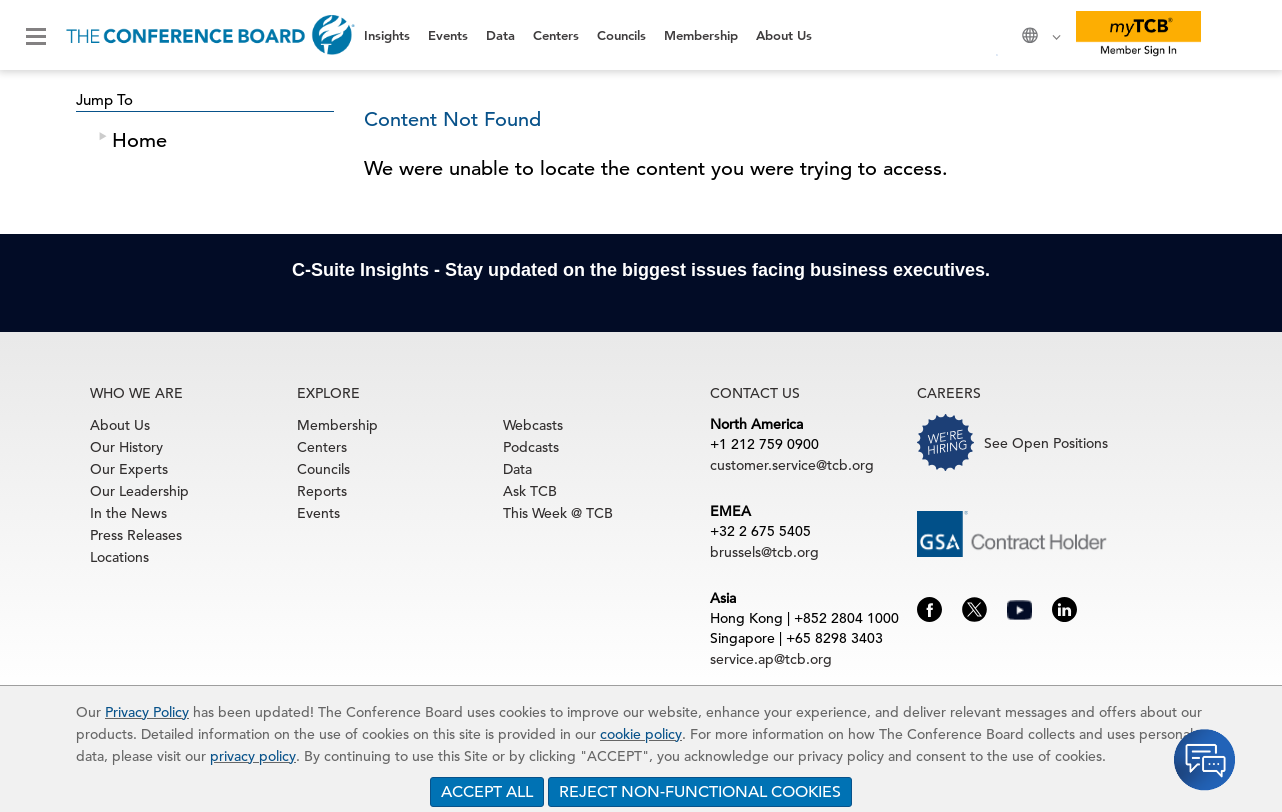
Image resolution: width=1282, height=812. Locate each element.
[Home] (210, 35)
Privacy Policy (147, 712)
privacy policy (253, 756)
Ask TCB (530, 491)
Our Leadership (139, 491)
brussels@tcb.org (764, 552)
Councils (621, 35)
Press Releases (136, 535)
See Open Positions (1046, 443)
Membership (701, 35)
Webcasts (533, 425)
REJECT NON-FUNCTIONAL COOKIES (700, 792)
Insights (387, 35)
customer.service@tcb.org (792, 465)
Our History (126, 447)
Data (500, 35)
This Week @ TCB (558, 513)
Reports (322, 491)
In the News (128, 513)
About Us (784, 35)
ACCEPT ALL (487, 792)
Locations (119, 557)
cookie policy (641, 734)
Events (448, 35)
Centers (556, 35)
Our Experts (129, 469)
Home (139, 140)
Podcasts (531, 447)
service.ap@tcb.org (771, 659)
